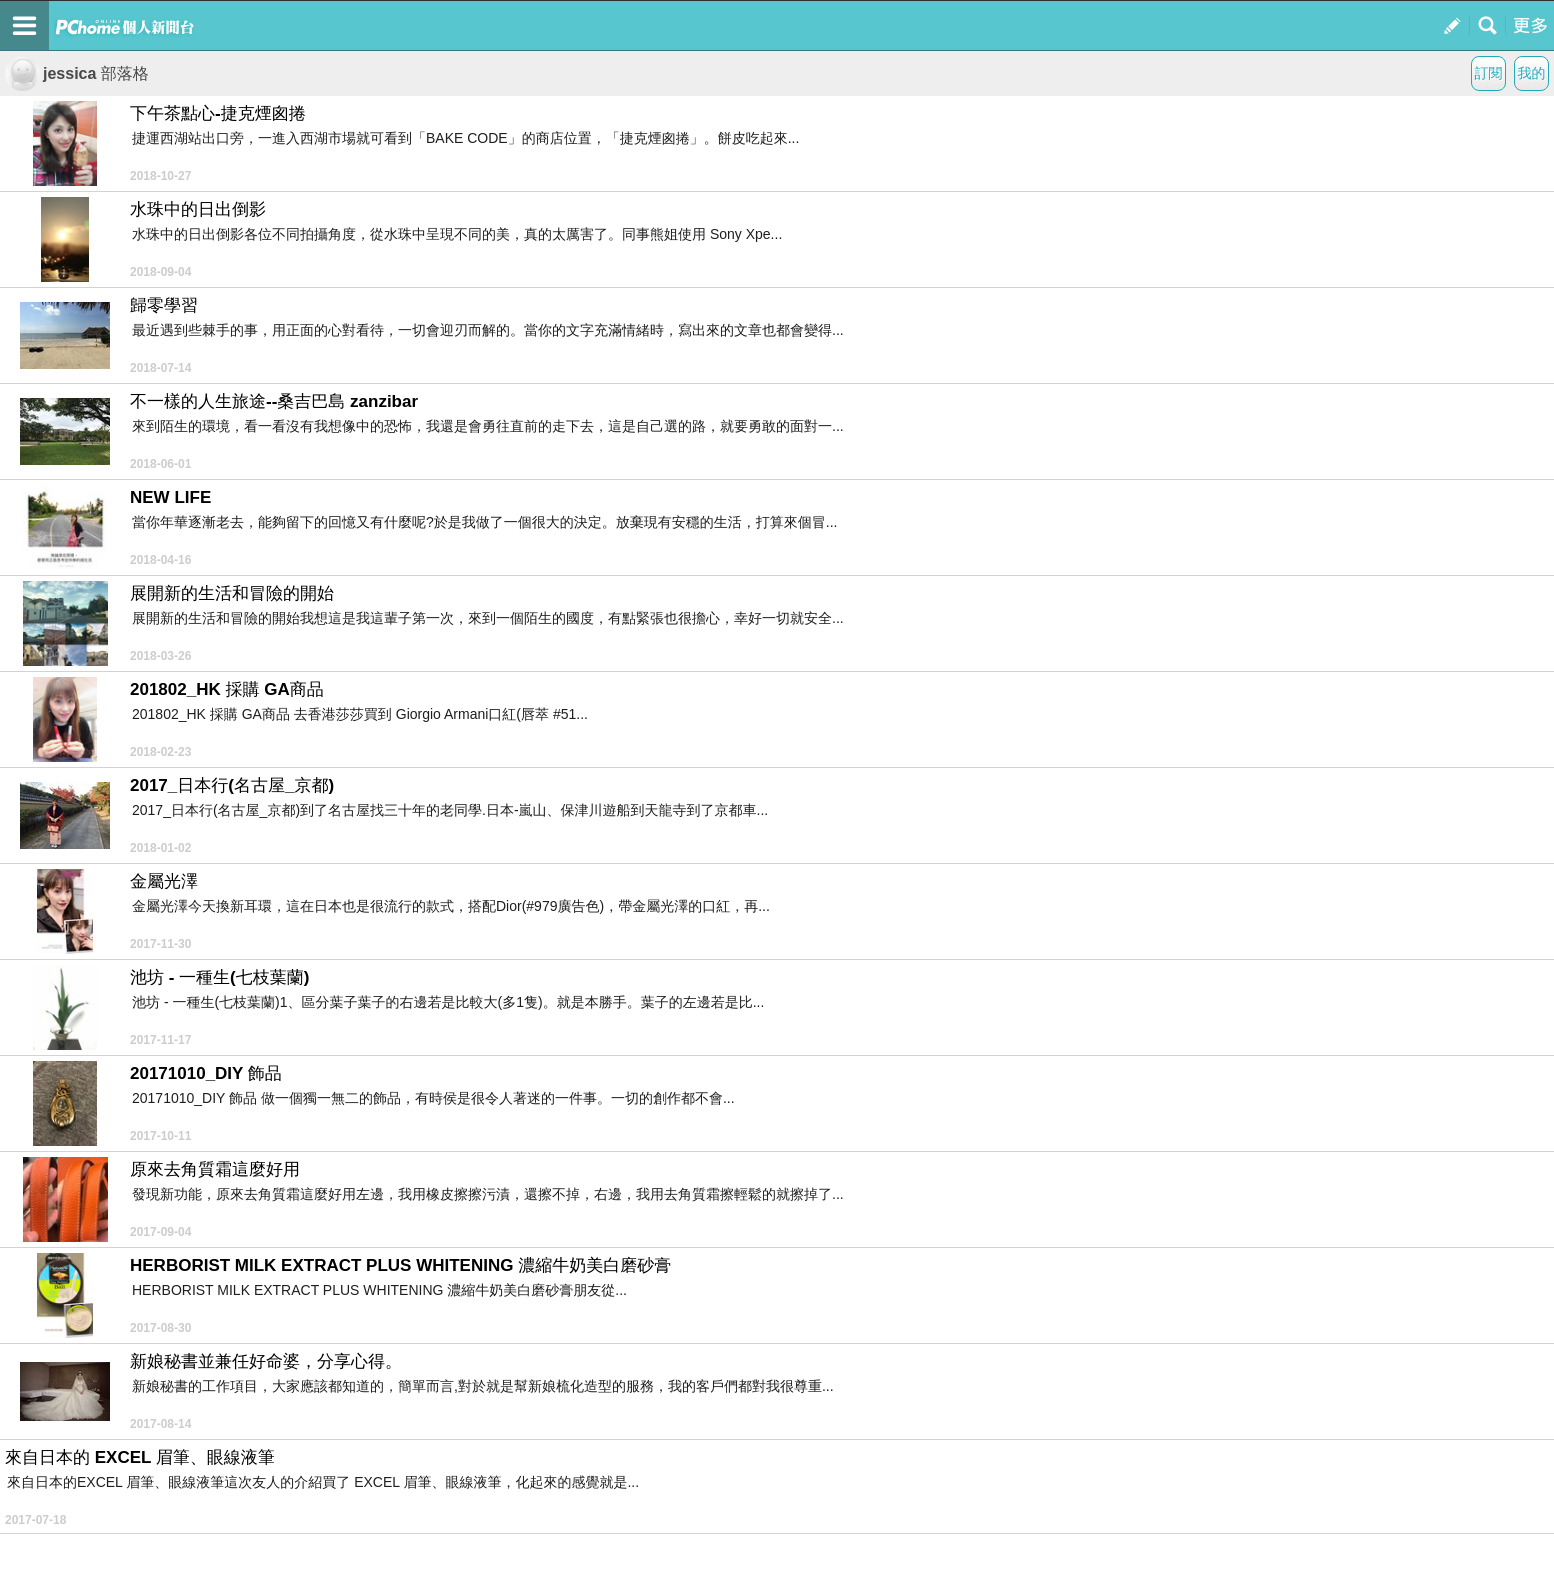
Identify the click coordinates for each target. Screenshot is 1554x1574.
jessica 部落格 (77, 73)
